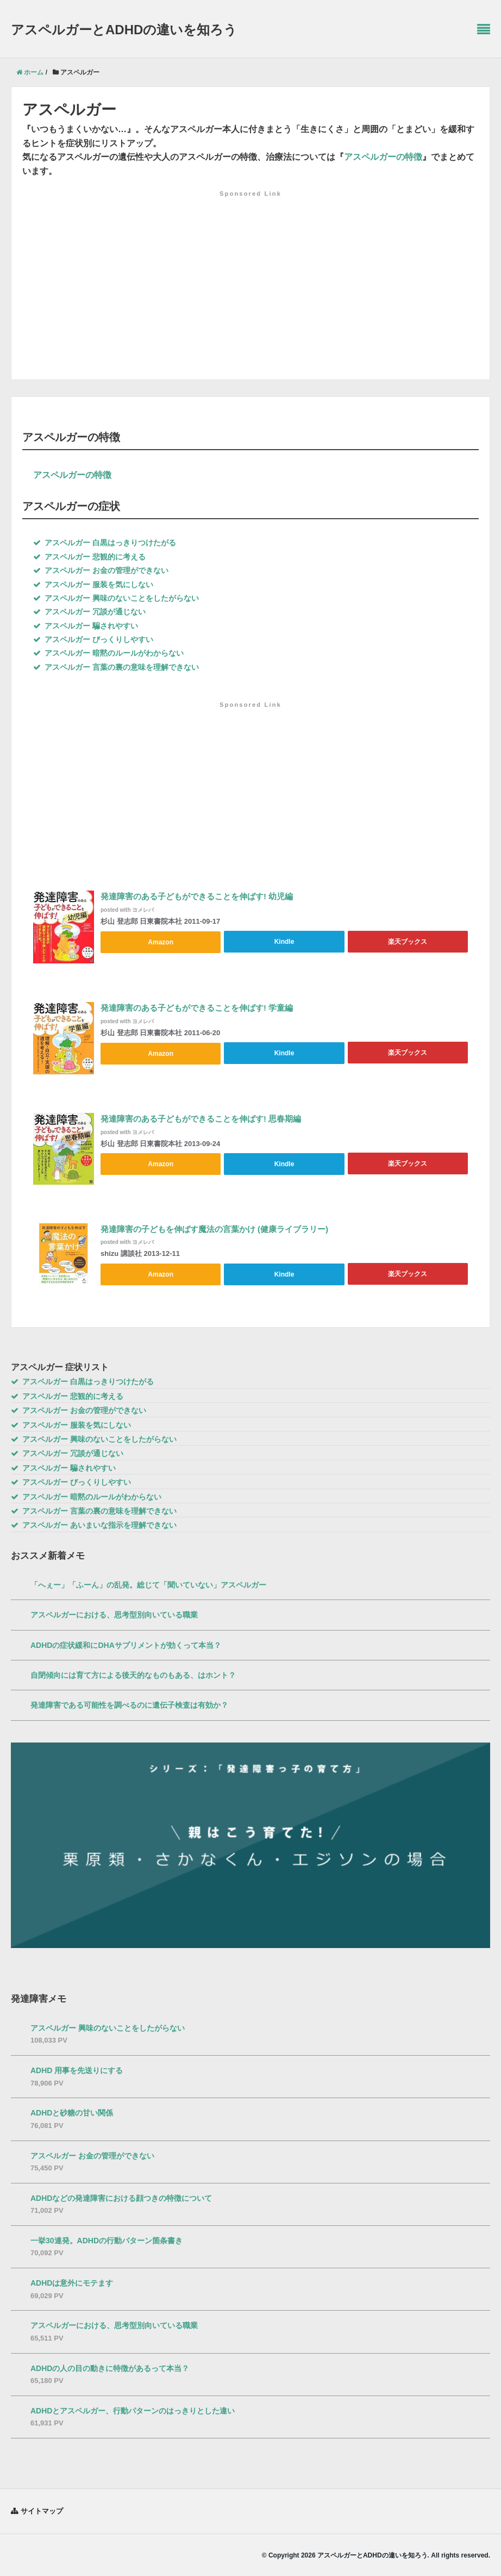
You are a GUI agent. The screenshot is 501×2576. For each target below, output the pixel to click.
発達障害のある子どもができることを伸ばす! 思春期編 (201, 1119)
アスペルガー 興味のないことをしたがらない (116, 598)
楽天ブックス (407, 941)
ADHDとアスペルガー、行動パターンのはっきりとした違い (132, 2409)
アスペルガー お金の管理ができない (100, 570)
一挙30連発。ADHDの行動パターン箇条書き (106, 2239)
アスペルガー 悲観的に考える (89, 556)
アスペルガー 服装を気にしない (93, 584)
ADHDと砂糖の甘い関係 (71, 2112)
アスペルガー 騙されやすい (85, 625)
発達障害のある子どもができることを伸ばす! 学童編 (197, 1008)
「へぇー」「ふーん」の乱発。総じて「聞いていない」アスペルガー (148, 1583)
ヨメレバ (143, 910)
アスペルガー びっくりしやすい (93, 639)
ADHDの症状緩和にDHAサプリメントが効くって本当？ (125, 1644)
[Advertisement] (250, 269)
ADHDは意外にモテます (71, 2282)
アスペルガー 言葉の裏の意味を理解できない (116, 667)
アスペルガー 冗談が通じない (89, 611)
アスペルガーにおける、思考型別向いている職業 (114, 1614)
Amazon (160, 941)
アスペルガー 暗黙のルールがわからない (108, 653)
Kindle (284, 941)
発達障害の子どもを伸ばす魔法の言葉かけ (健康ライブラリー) (214, 1229)
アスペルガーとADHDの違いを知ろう (124, 29)
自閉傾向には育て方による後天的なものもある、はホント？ (133, 1674)
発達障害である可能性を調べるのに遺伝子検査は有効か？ (129, 1704)
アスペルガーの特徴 (383, 156)
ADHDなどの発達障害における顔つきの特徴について (121, 2197)
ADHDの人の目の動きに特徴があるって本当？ (109, 2367)
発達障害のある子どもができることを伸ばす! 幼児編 (197, 896)
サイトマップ (42, 2509)
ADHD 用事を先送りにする (76, 2069)
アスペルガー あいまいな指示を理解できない (94, 1524)
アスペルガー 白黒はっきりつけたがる (104, 542)
